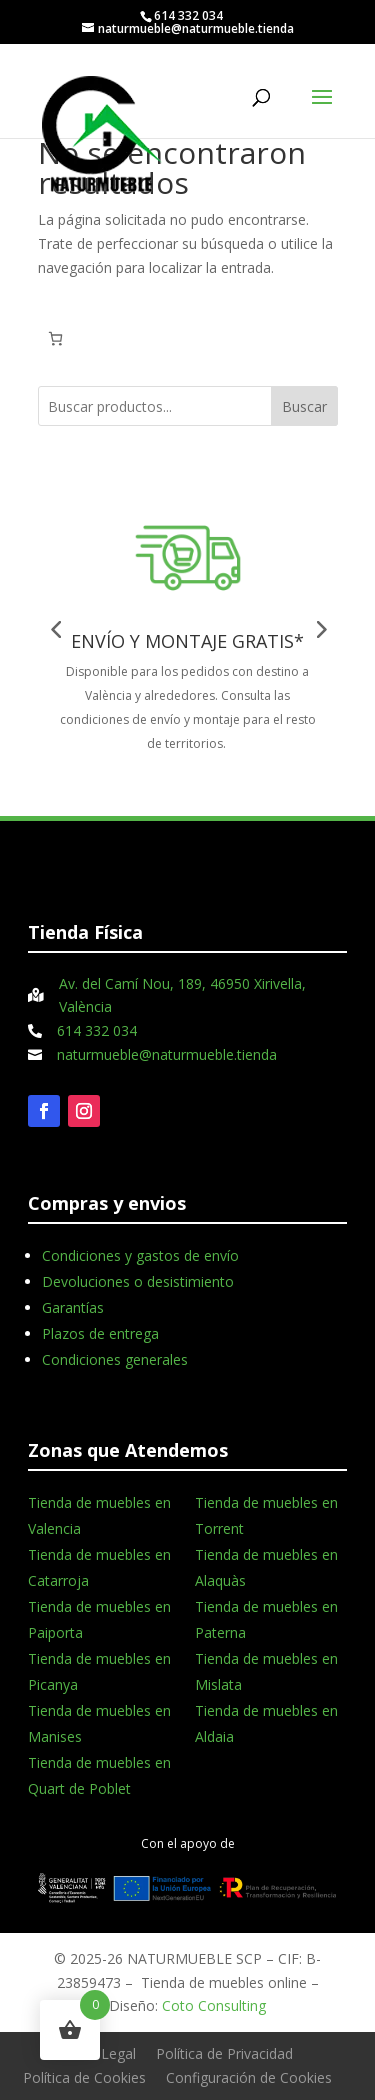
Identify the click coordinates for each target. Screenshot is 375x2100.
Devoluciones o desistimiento (138, 1281)
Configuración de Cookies (249, 2077)
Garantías (73, 1307)
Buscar (304, 406)
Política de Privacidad (224, 2053)
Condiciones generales (115, 1359)
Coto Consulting (214, 2005)
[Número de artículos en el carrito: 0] (55, 338)
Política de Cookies (84, 2077)
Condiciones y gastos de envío (140, 1255)
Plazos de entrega (100, 1333)
